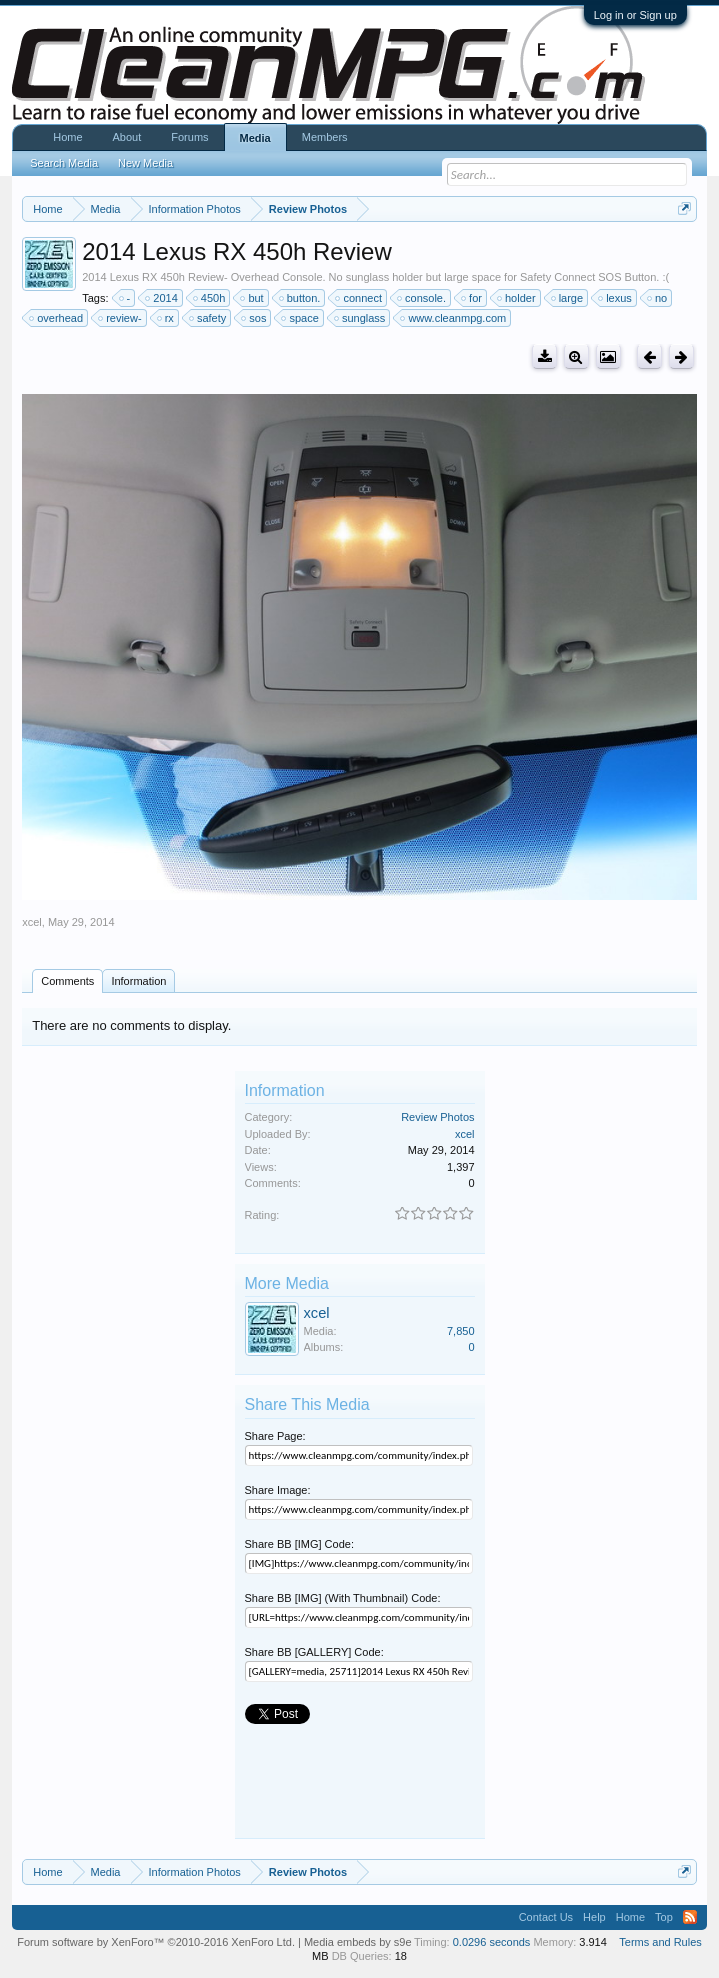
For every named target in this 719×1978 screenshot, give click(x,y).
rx (166, 318)
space (300, 318)
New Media (145, 163)
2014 (162, 298)
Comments (67, 981)
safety (208, 318)
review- (120, 318)
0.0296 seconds (492, 1942)
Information (138, 981)
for (472, 298)
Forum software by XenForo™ (156, 1942)
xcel (32, 922)
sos (254, 318)
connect (359, 298)
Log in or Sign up (635, 15)
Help (594, 1917)
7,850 (461, 1331)
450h (210, 298)
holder (517, 298)
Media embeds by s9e (358, 1942)
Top (664, 1917)
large (568, 298)
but (252, 298)
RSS (690, 1917)
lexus (616, 298)
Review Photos (437, 1117)
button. (301, 298)
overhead (57, 318)
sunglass (360, 318)
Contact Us (546, 1917)
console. (422, 298)
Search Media (64, 163)
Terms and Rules (660, 1942)
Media (255, 138)
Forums (189, 137)
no (658, 298)
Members (325, 137)
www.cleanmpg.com (454, 318)
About (127, 137)
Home (67, 137)
